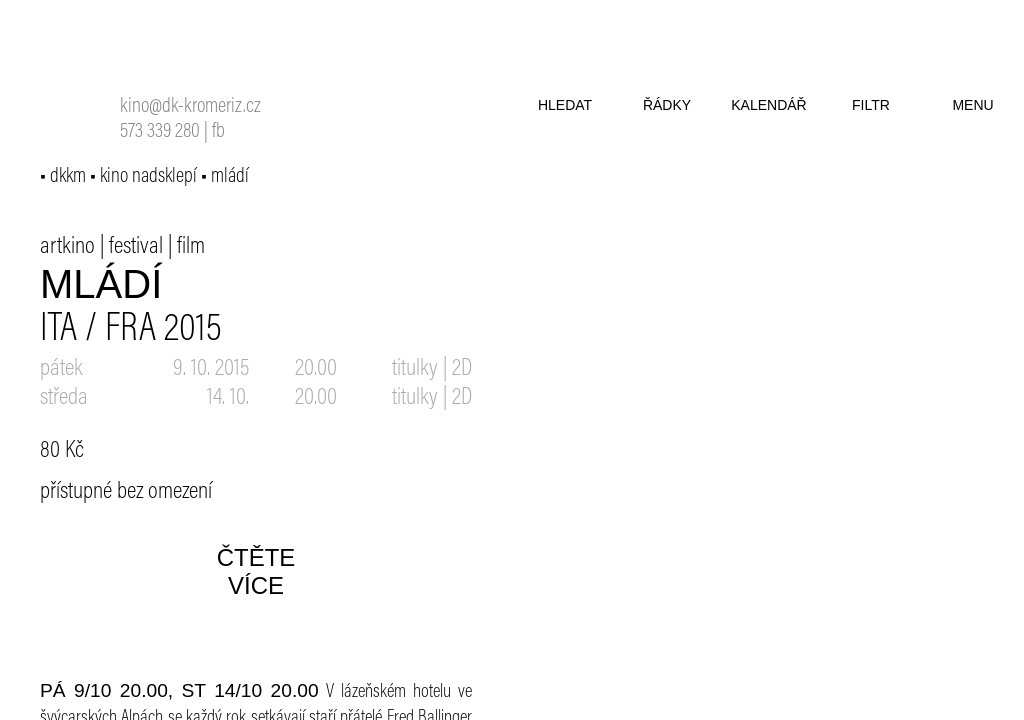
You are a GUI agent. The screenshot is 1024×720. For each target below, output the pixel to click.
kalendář (768, 105)
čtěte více (256, 571)
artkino (67, 247)
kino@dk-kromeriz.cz (190, 107)
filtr (871, 105)
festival (136, 247)
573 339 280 (160, 132)
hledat (565, 105)
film (191, 247)
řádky (667, 105)
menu (972, 105)
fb (218, 132)
